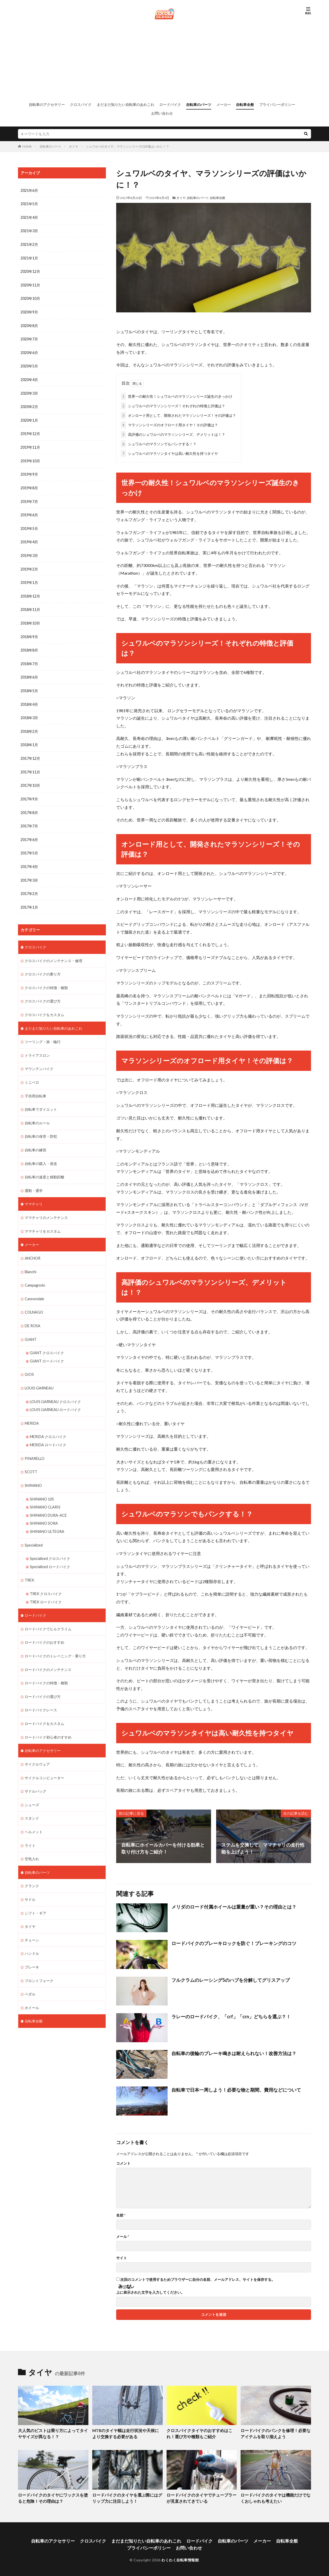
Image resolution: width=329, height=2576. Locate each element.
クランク (32, 1866)
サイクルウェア (37, 1745)
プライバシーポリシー (277, 104)
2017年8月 (29, 805)
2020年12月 (30, 270)
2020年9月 (29, 311)
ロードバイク (170, 104)
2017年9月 (29, 792)
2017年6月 (29, 832)
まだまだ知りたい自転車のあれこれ (125, 104)
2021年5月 (29, 204)
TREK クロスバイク (46, 1577)
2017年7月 (29, 819)
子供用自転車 (35, 1085)
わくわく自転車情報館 (180, 2557)
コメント (123, 2162)
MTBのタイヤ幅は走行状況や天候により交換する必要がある (125, 2432)
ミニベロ (32, 1072)
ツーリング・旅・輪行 (43, 1032)
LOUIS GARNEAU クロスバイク (55, 1388)
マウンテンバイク (39, 1059)
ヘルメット (34, 1812)
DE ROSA (32, 1313)
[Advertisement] (164, 60)
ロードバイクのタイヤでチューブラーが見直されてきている (201, 2496)
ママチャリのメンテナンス (46, 1206)
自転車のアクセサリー (47, 104)
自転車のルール (37, 1112)
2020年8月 (29, 324)
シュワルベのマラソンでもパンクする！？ (158, 442)
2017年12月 (30, 752)
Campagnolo (35, 1273)
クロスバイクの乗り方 (43, 965)
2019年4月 (29, 538)
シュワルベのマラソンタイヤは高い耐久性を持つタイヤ (169, 452)
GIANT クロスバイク (47, 1339)
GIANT (30, 1326)
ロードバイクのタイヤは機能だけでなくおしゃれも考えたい (275, 2496)
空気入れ (32, 1839)
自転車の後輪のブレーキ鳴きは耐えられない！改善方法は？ (233, 2052)
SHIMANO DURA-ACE (48, 1500)
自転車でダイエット (41, 1099)
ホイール (32, 1986)
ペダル (30, 1973)
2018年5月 (29, 685)
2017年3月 (29, 872)
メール (122, 2235)
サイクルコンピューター (44, 1759)
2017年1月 (29, 899)
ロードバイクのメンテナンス (48, 1652)
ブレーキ (32, 1946)
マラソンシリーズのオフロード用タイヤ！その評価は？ (169, 423)
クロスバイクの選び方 (43, 992)
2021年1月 (29, 257)
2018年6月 (29, 672)
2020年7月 (29, 337)
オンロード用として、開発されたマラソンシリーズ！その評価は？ (178, 414)
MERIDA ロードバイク (48, 1430)
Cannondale (34, 1286)
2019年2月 (29, 565)
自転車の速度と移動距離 (44, 1166)
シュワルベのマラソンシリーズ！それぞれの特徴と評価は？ (173, 404)
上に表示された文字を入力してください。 (150, 2291)
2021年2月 (29, 244)
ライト (30, 1826)
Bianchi (30, 1259)
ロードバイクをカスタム (44, 1705)
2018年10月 (30, 618)
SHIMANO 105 (42, 1484)
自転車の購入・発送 (41, 1152)
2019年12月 (30, 431)
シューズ (32, 1786)
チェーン (32, 1919)
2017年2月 (29, 885)
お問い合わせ (162, 113)
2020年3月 (29, 391)
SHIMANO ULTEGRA (47, 1516)
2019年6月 (29, 511)
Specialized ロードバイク (50, 1550)
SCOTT (31, 1457)
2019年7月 (29, 498)
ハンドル (32, 1933)
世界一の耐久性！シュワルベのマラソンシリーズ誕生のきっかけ (176, 395)
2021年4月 (29, 217)
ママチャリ (34, 1192)
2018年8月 (29, 645)
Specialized (33, 1529)
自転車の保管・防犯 (41, 1126)
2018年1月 (29, 738)
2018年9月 (29, 631)
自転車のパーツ (198, 104)
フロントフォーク (39, 1959)
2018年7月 (29, 658)
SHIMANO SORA (44, 1508)
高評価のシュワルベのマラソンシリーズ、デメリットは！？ (173, 433)
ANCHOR (32, 1246)
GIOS (29, 1361)
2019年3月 (29, 551)
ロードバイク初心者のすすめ (48, 1719)
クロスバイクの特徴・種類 (46, 979)
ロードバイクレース (41, 1692)
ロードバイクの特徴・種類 (46, 1665)
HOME (27, 146)
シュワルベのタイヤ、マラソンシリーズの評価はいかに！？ (127, 146)
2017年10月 (30, 778)
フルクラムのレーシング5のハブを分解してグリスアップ (230, 1979)
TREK (29, 1564)
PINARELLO (34, 1444)
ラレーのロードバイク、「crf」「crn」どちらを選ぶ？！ (231, 2015)
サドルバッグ (35, 1772)
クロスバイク (81, 104)
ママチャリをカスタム (43, 1219)
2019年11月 (30, 444)
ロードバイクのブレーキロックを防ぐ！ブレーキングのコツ (233, 1942)
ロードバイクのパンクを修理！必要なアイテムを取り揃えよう (275, 2432)
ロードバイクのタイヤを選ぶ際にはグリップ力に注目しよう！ (127, 2496)
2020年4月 (29, 377)
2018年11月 (30, 605)
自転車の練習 (35, 1139)
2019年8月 (29, 484)
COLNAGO (34, 1299)
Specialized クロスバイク (50, 1542)
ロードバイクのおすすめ (44, 1625)
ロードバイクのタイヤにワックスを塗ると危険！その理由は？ (52, 2496)
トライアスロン (37, 1045)
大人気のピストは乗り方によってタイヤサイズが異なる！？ (52, 2432)
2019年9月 (29, 471)
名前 (120, 2214)
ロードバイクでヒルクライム (48, 1612)
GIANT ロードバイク (47, 1347)
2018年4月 (29, 698)
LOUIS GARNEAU (39, 1374)
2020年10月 (30, 297)
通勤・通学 (34, 1179)
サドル (30, 1879)
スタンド (32, 1799)
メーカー (223, 104)
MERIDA (32, 1409)
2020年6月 (29, 351)
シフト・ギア (35, 1893)
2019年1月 (29, 578)
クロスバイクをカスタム (44, 1005)
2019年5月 (29, 524)
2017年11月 (30, 765)
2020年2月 (29, 404)
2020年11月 (30, 284)
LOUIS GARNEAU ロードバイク (55, 1396)
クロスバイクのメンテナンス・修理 (53, 952)
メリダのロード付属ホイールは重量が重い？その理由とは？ (233, 1906)
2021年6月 (29, 190)
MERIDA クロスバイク (48, 1422)
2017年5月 (29, 845)
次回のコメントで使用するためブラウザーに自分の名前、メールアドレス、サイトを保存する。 (197, 2278)
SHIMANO (33, 1470)
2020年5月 (29, 364)
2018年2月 (29, 725)
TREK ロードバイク (46, 1585)
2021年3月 (29, 230)
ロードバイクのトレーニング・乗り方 (55, 1639)
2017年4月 (29, 859)
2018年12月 (30, 591)
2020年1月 (29, 417)
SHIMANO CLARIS (45, 1492)
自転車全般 (245, 104)
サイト (121, 2257)
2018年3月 (29, 712)
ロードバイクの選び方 (43, 1679)
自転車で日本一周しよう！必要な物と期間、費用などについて (236, 2089)
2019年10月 (30, 458)
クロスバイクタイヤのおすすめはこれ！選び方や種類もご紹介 (201, 2432)
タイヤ (73, 146)
